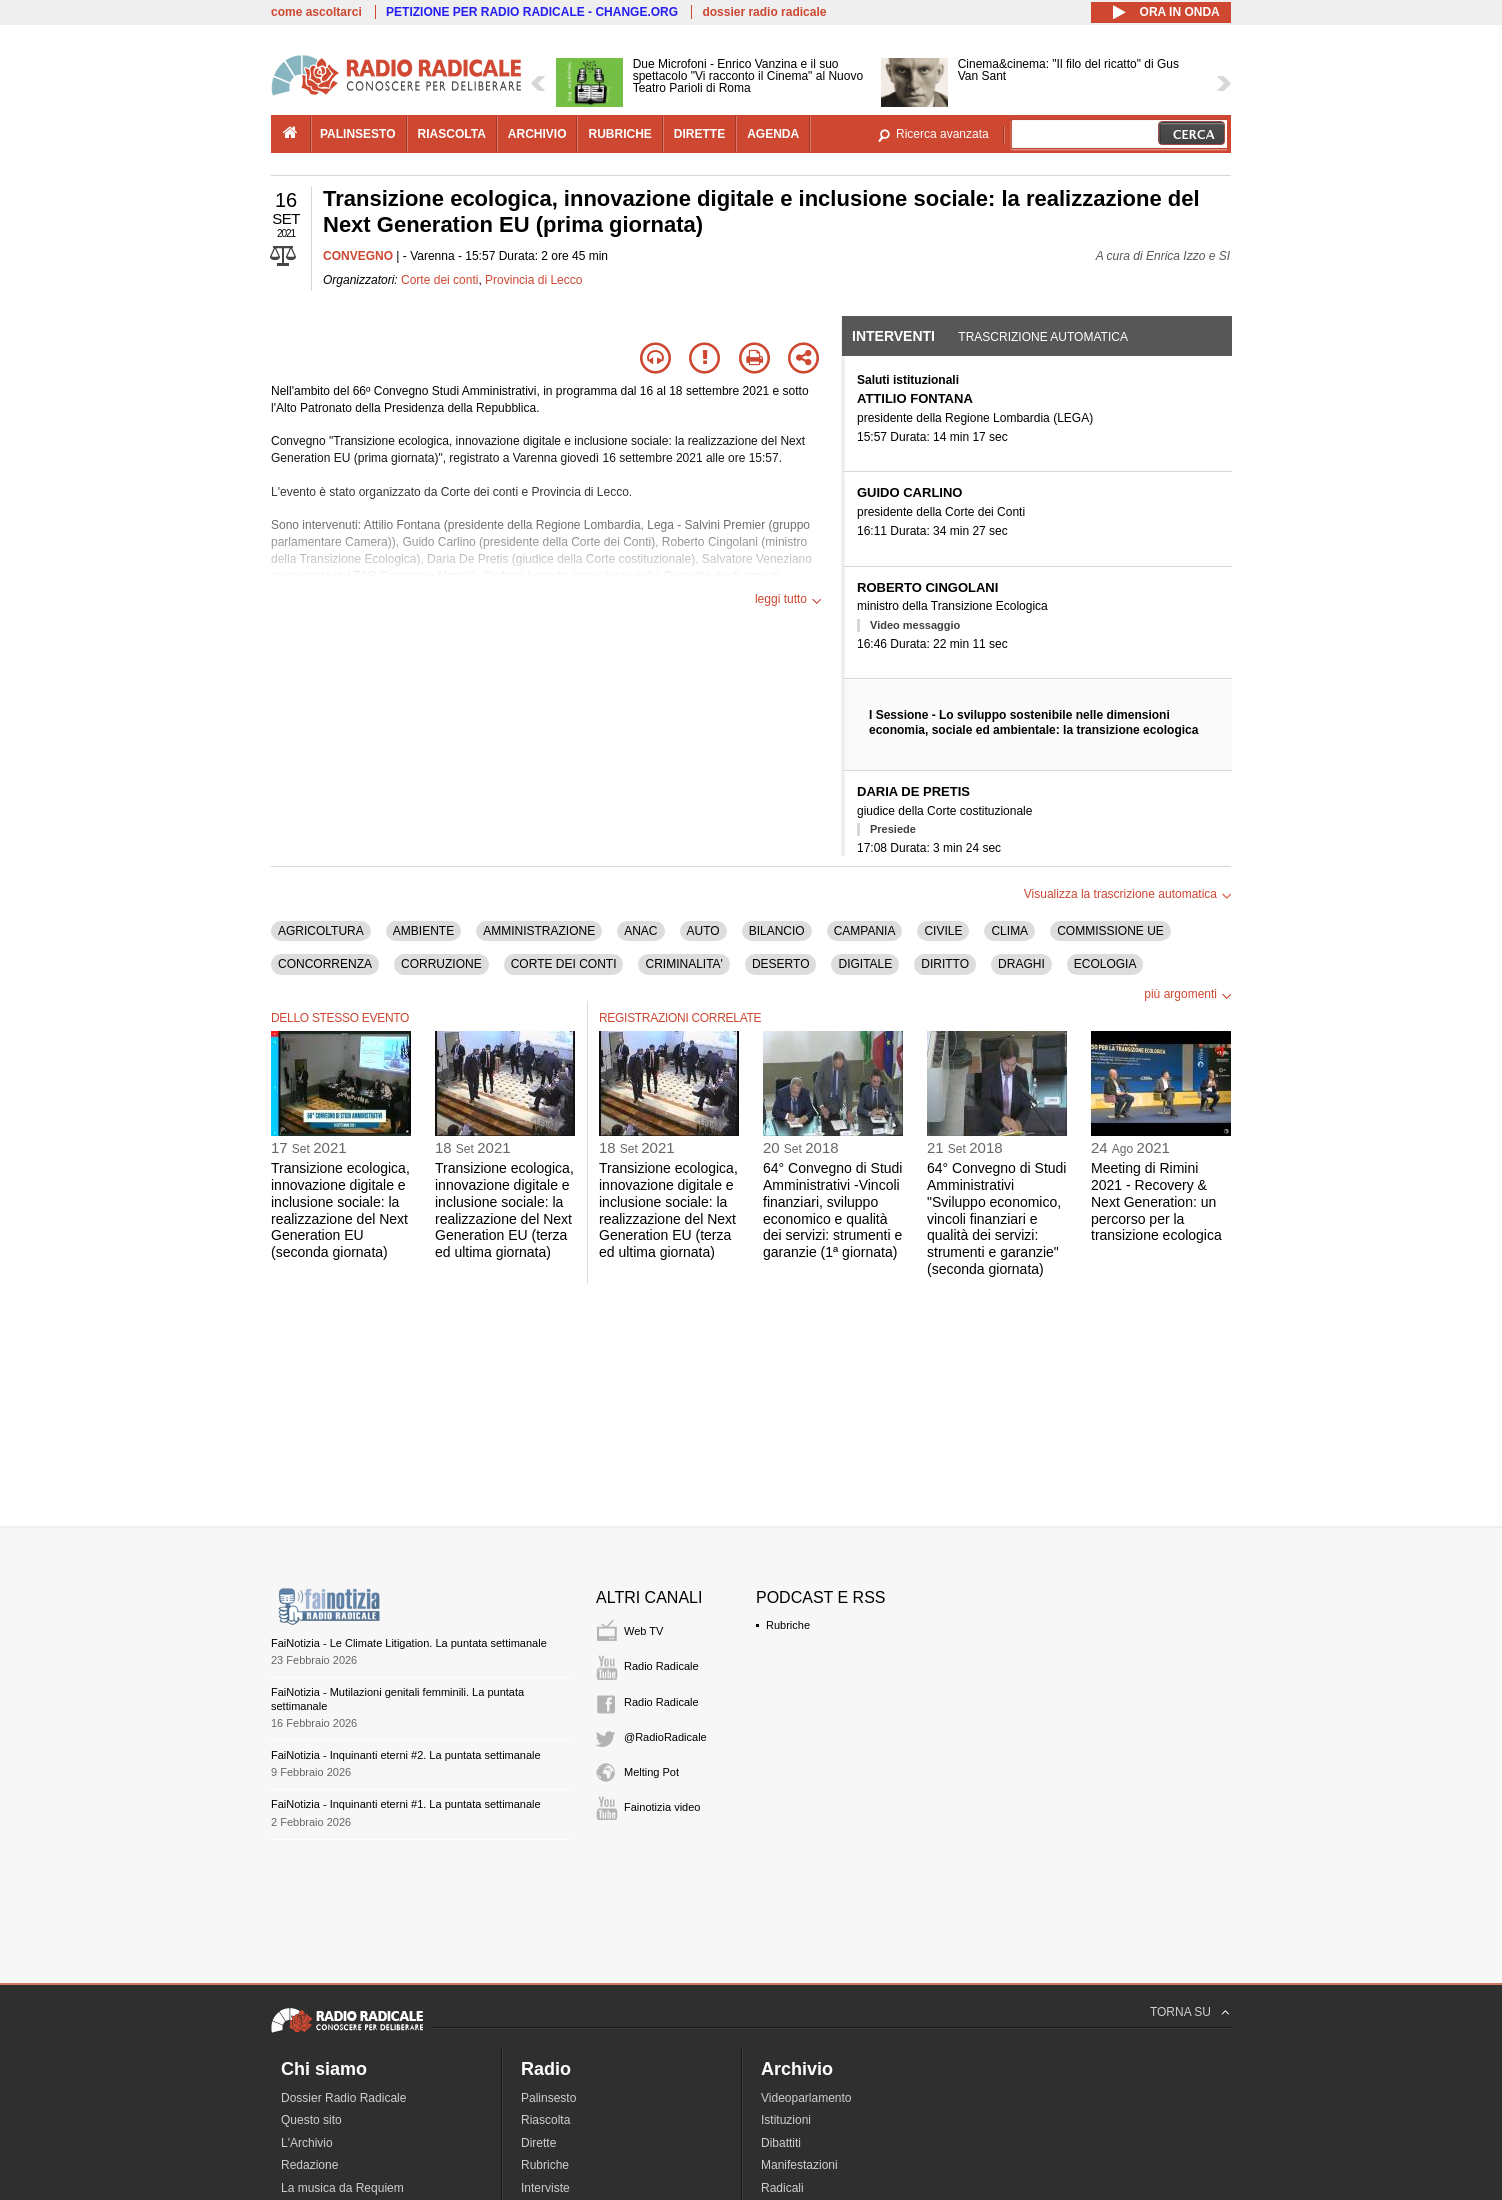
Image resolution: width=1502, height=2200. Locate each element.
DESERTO (781, 964)
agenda (773, 134)
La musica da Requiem (342, 2188)
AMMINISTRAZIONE (539, 931)
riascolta (452, 134)
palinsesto (358, 134)
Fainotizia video (662, 1807)
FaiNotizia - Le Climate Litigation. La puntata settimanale (409, 1643)
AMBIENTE (423, 931)
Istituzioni (786, 2120)
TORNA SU (1180, 2012)
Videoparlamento (806, 2098)
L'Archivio (307, 2143)
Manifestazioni (799, 2165)
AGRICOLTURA (321, 931)
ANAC (640, 931)
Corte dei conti (439, 280)
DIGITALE (865, 964)
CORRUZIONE (441, 964)
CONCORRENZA (325, 964)
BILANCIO (777, 931)
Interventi (893, 336)
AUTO (703, 931)
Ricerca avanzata (942, 134)
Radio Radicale (661, 1666)
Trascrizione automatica (1043, 337)
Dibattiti (781, 2143)
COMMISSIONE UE (1110, 931)
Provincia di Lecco (533, 280)
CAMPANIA (865, 931)
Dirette (538, 2143)
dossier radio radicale (764, 12)
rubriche (619, 134)
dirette (699, 134)
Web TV (643, 1631)
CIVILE (943, 931)
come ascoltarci (316, 12)
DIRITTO (945, 964)
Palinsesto (548, 2098)
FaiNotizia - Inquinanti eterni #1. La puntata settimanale (406, 1804)
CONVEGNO (358, 256)
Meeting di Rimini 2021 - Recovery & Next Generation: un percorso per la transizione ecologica (1156, 1201)
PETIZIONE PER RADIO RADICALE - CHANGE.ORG (532, 12)
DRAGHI (1021, 964)
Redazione (309, 2165)
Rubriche (788, 1625)
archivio (537, 134)
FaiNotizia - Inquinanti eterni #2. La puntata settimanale (406, 1755)
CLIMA (1009, 931)
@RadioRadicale (665, 1737)
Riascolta (545, 2120)
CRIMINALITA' (683, 964)
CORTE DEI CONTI (564, 964)
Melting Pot (651, 1772)
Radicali (782, 2188)
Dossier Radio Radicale (343, 2098)
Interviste (545, 2188)
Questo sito (311, 2120)
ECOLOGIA (1105, 964)
